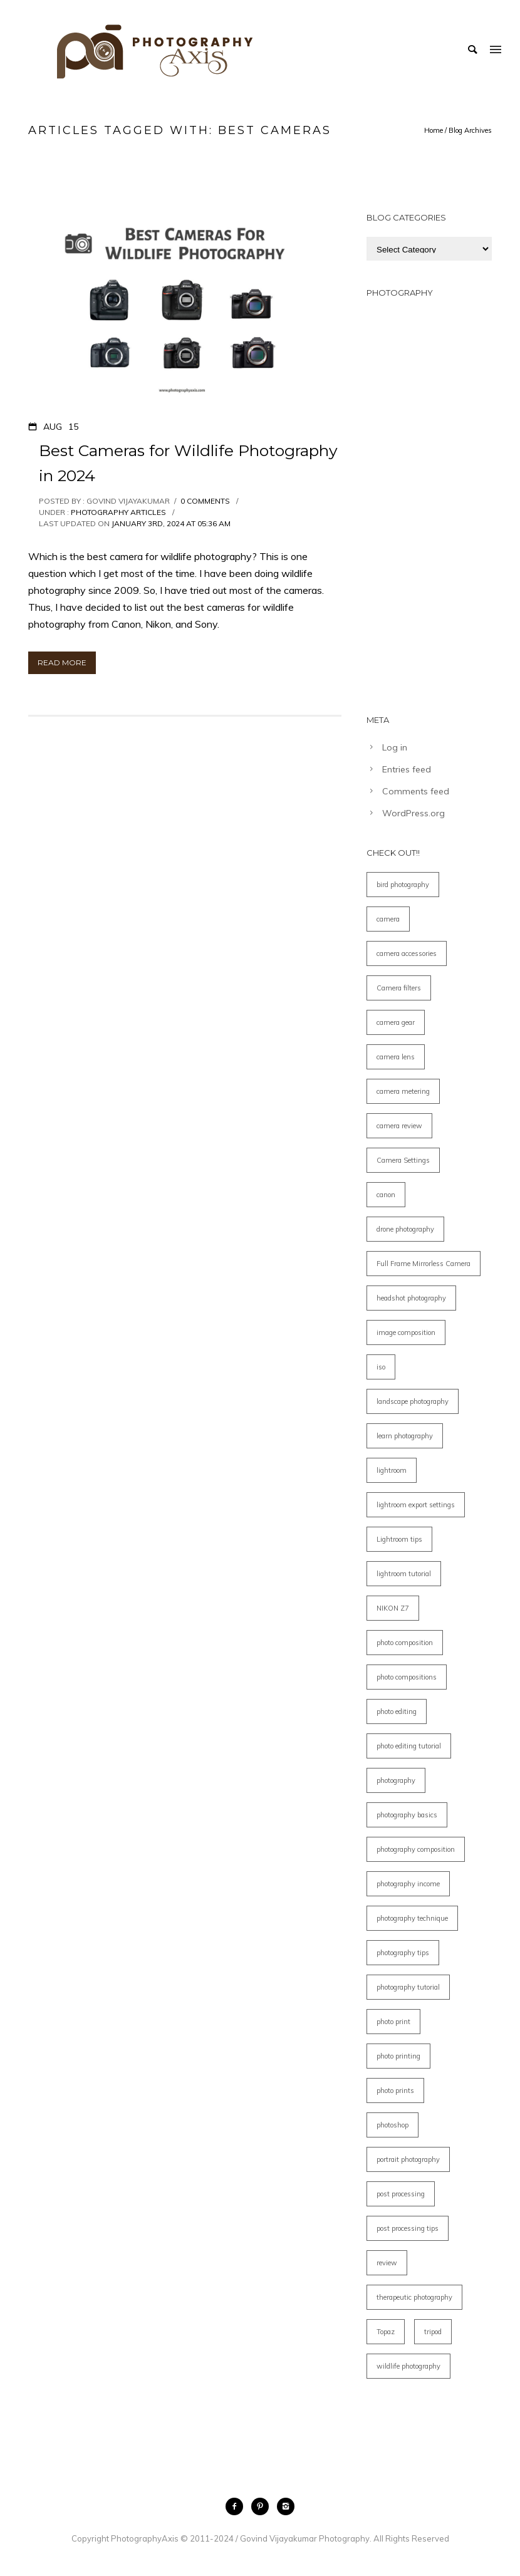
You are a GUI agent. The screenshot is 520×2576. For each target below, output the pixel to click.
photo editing (397, 1711)
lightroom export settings (416, 1504)
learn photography (405, 1435)
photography (396, 1780)
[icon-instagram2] (285, 2506)
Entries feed (406, 769)
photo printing (398, 2056)
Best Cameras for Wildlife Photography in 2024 (188, 463)
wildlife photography (408, 2366)
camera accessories (407, 953)
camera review (399, 1125)
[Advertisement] (429, 500)
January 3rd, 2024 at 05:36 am (171, 523)
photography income (408, 1883)
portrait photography (408, 2159)
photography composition (416, 1849)
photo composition (405, 1642)
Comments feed (415, 791)
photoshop (392, 2125)
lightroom (392, 1470)
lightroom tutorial (404, 1573)
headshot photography (411, 1298)
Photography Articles (117, 512)
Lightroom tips (399, 1539)
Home (433, 130)
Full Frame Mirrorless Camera (424, 1263)
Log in (394, 747)
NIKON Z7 (393, 1608)
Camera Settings (403, 1160)
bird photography (403, 884)
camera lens (396, 1056)
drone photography (405, 1229)
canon (386, 1194)
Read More (62, 662)
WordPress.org (413, 813)
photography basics (407, 1814)
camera (388, 919)
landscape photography (413, 1401)
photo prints (395, 2090)
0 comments (205, 501)
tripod (433, 2331)
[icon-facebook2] (237, 2506)
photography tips (403, 1952)
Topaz (386, 2331)
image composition (406, 1332)
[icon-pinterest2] (263, 2506)
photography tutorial (408, 1987)
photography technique (412, 1918)
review (387, 2262)
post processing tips (408, 2228)
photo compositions (407, 1677)
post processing (401, 2193)
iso (381, 1367)
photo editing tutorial (409, 1746)
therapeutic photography (414, 2297)
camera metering (403, 1091)
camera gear (396, 1022)
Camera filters (399, 988)
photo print (393, 2021)
